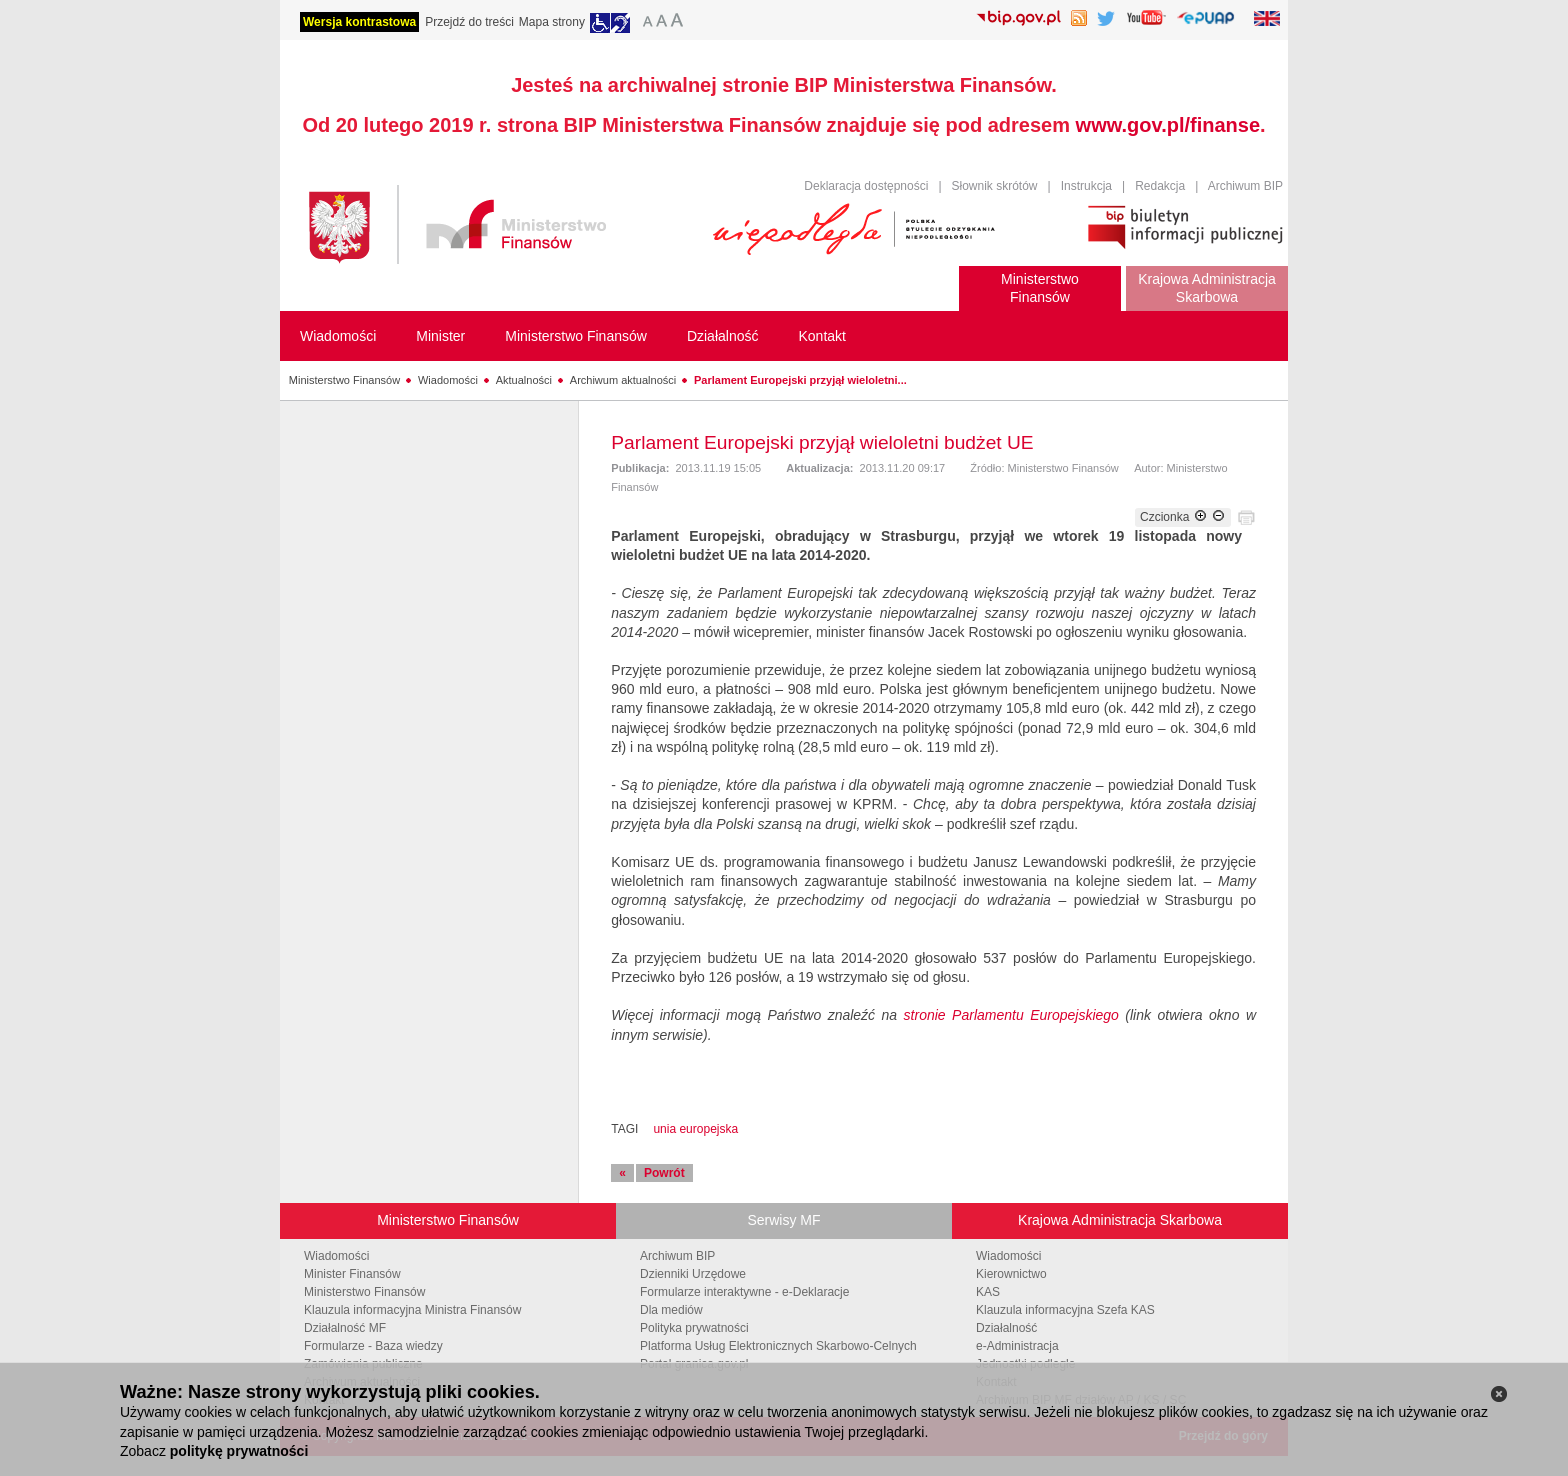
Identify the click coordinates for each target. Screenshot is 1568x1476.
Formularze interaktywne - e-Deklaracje (744, 1292)
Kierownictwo (1011, 1274)
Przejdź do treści (469, 22)
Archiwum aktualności (623, 380)
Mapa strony (552, 22)
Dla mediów (671, 1310)
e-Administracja (1017, 1346)
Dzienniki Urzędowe (693, 1274)
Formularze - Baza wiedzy (373, 1346)
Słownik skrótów (995, 186)
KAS (988, 1292)
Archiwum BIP (1245, 186)
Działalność (1006, 1328)
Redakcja (1160, 186)
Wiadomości (448, 380)
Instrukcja (1086, 186)
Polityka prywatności (694, 1328)
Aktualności (524, 380)
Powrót (664, 1173)
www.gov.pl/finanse (1168, 125)
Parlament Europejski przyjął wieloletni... (800, 380)
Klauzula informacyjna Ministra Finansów (412, 1310)
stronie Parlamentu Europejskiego (1011, 1015)
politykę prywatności (239, 1451)
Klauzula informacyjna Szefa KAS (1065, 1310)
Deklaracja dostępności (866, 186)
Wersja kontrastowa (359, 22)
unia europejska (695, 1129)
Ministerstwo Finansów (344, 380)
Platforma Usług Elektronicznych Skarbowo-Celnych (778, 1346)
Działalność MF (345, 1328)
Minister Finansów (352, 1274)
